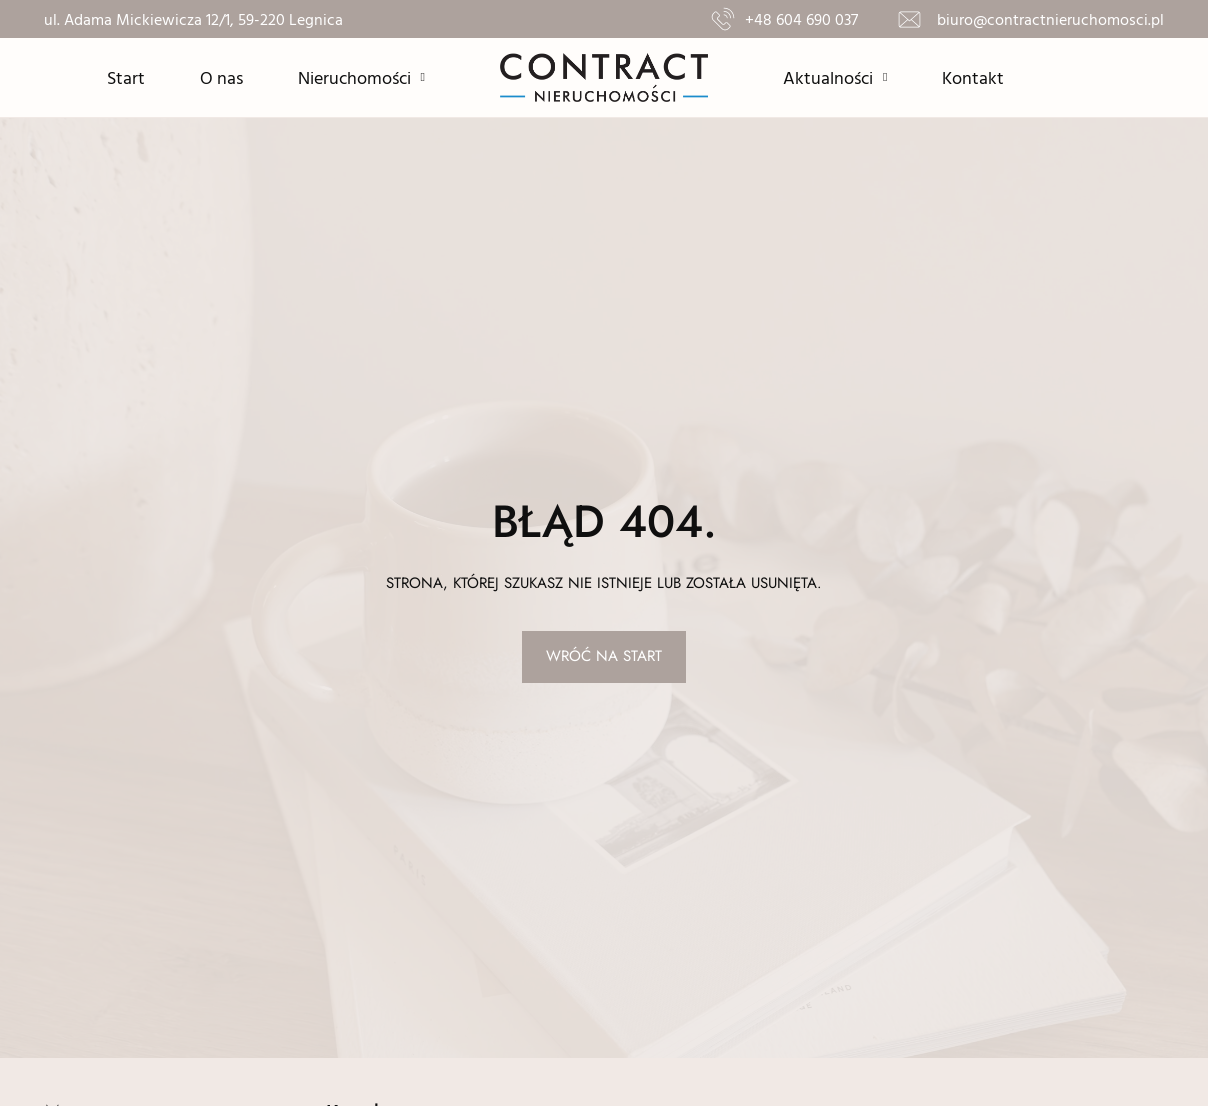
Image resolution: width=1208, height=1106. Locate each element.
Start (126, 77)
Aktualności (835, 77)
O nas (221, 77)
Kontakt (973, 77)
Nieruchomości (361, 77)
